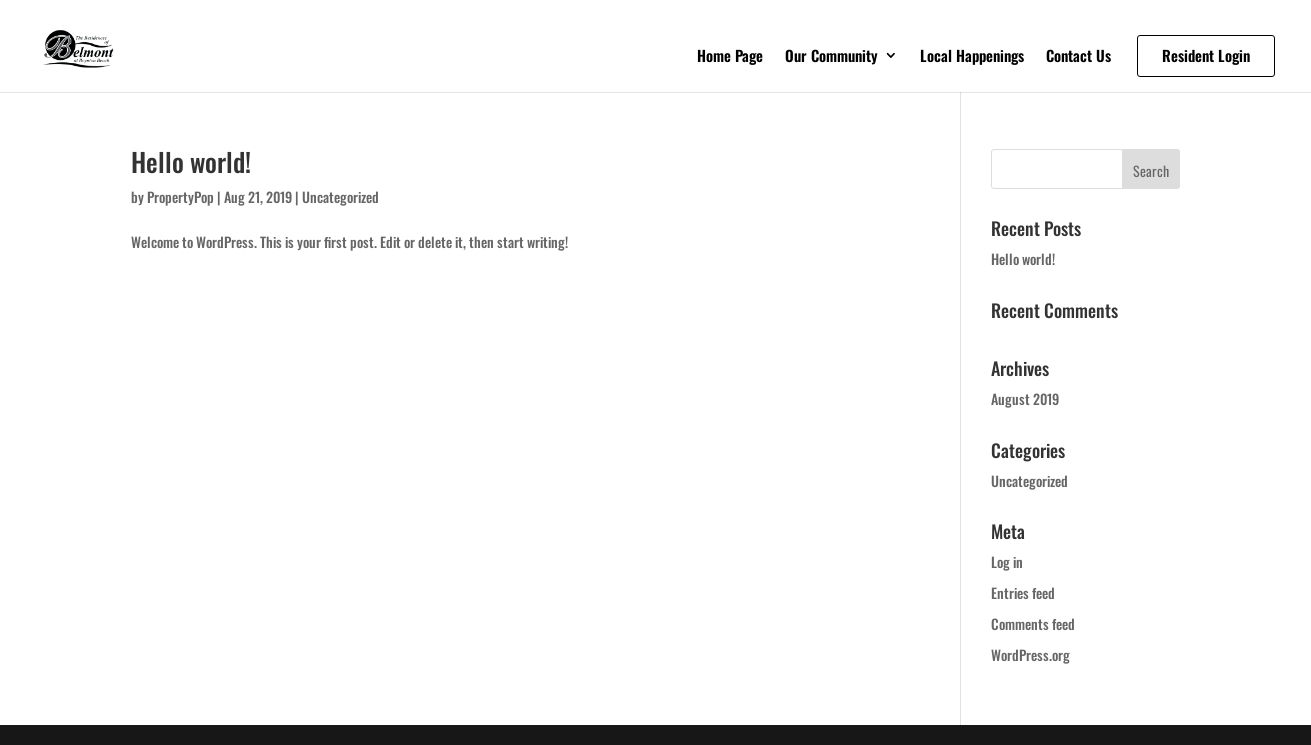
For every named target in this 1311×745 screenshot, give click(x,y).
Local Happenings (972, 57)
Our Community (831, 57)
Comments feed (1033, 623)
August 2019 (1025, 398)
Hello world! (191, 161)
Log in (1007, 561)
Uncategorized (340, 196)
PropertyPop (180, 196)
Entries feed (1023, 592)
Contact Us (1078, 57)
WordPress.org (1030, 654)
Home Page (730, 57)
